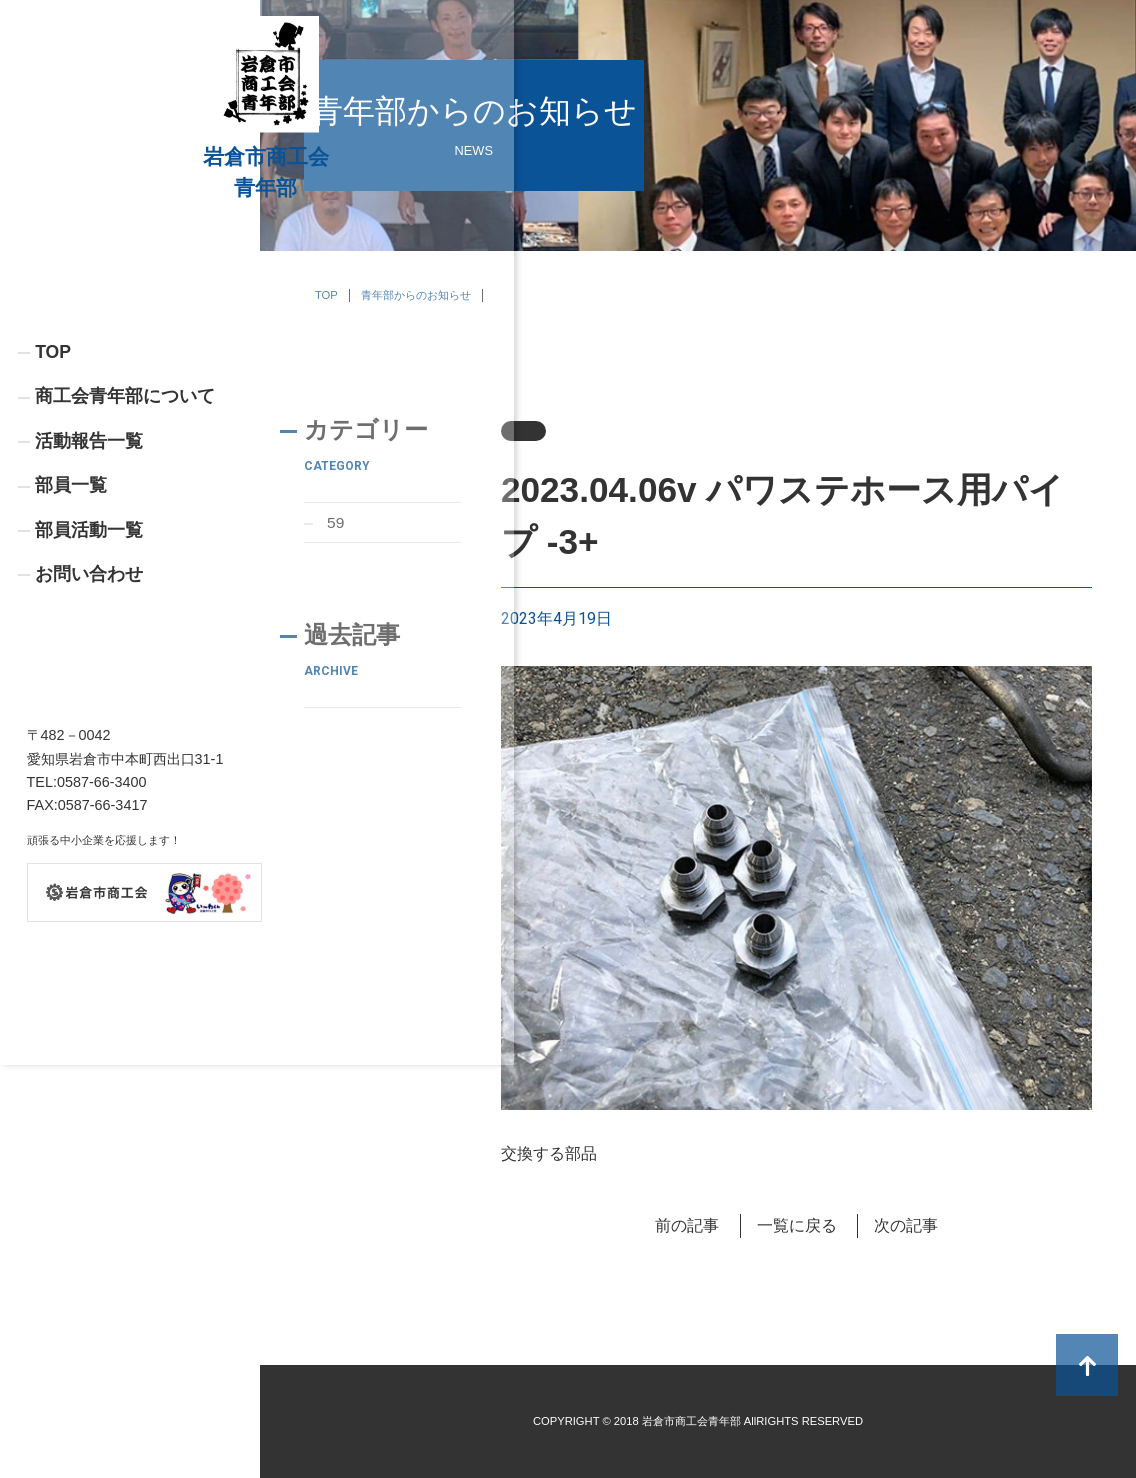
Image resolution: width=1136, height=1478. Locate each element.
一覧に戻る (797, 1225)
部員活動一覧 (89, 669)
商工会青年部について (125, 533)
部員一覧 (71, 623)
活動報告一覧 (89, 578)
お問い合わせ (89, 714)
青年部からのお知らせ (416, 295)
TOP (53, 488)
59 (337, 522)
